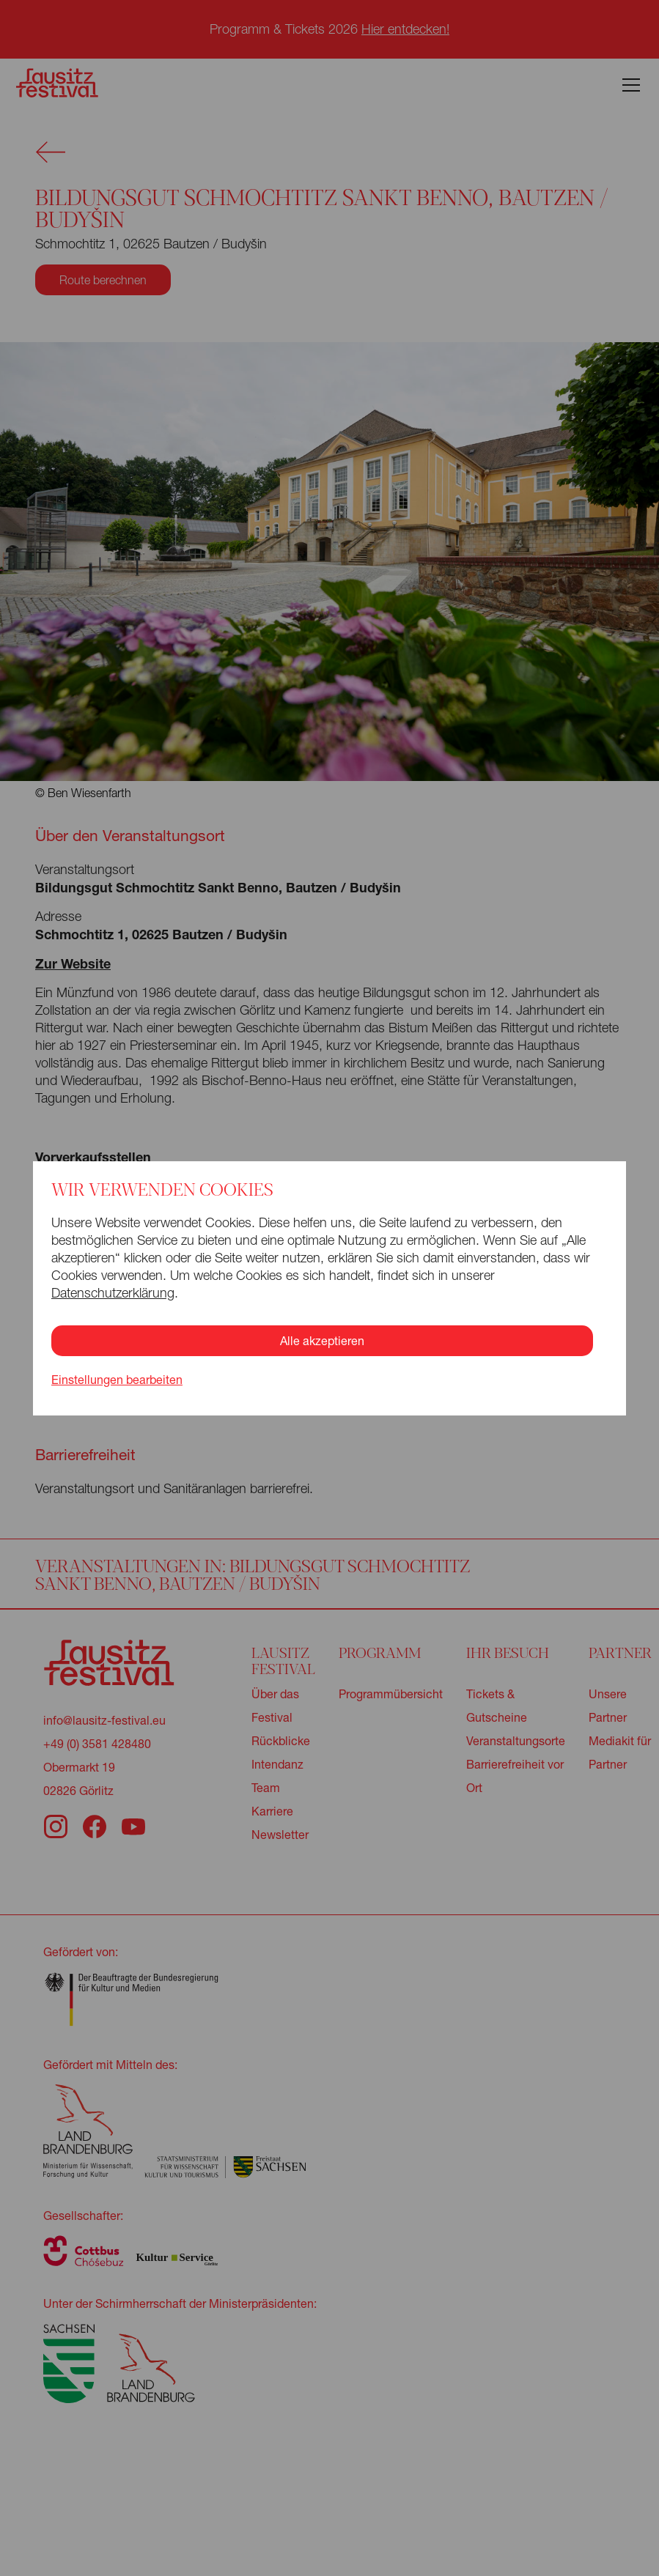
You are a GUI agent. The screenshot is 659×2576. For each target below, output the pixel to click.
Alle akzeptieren (322, 1340)
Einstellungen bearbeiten (117, 1379)
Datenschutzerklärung (112, 1292)
